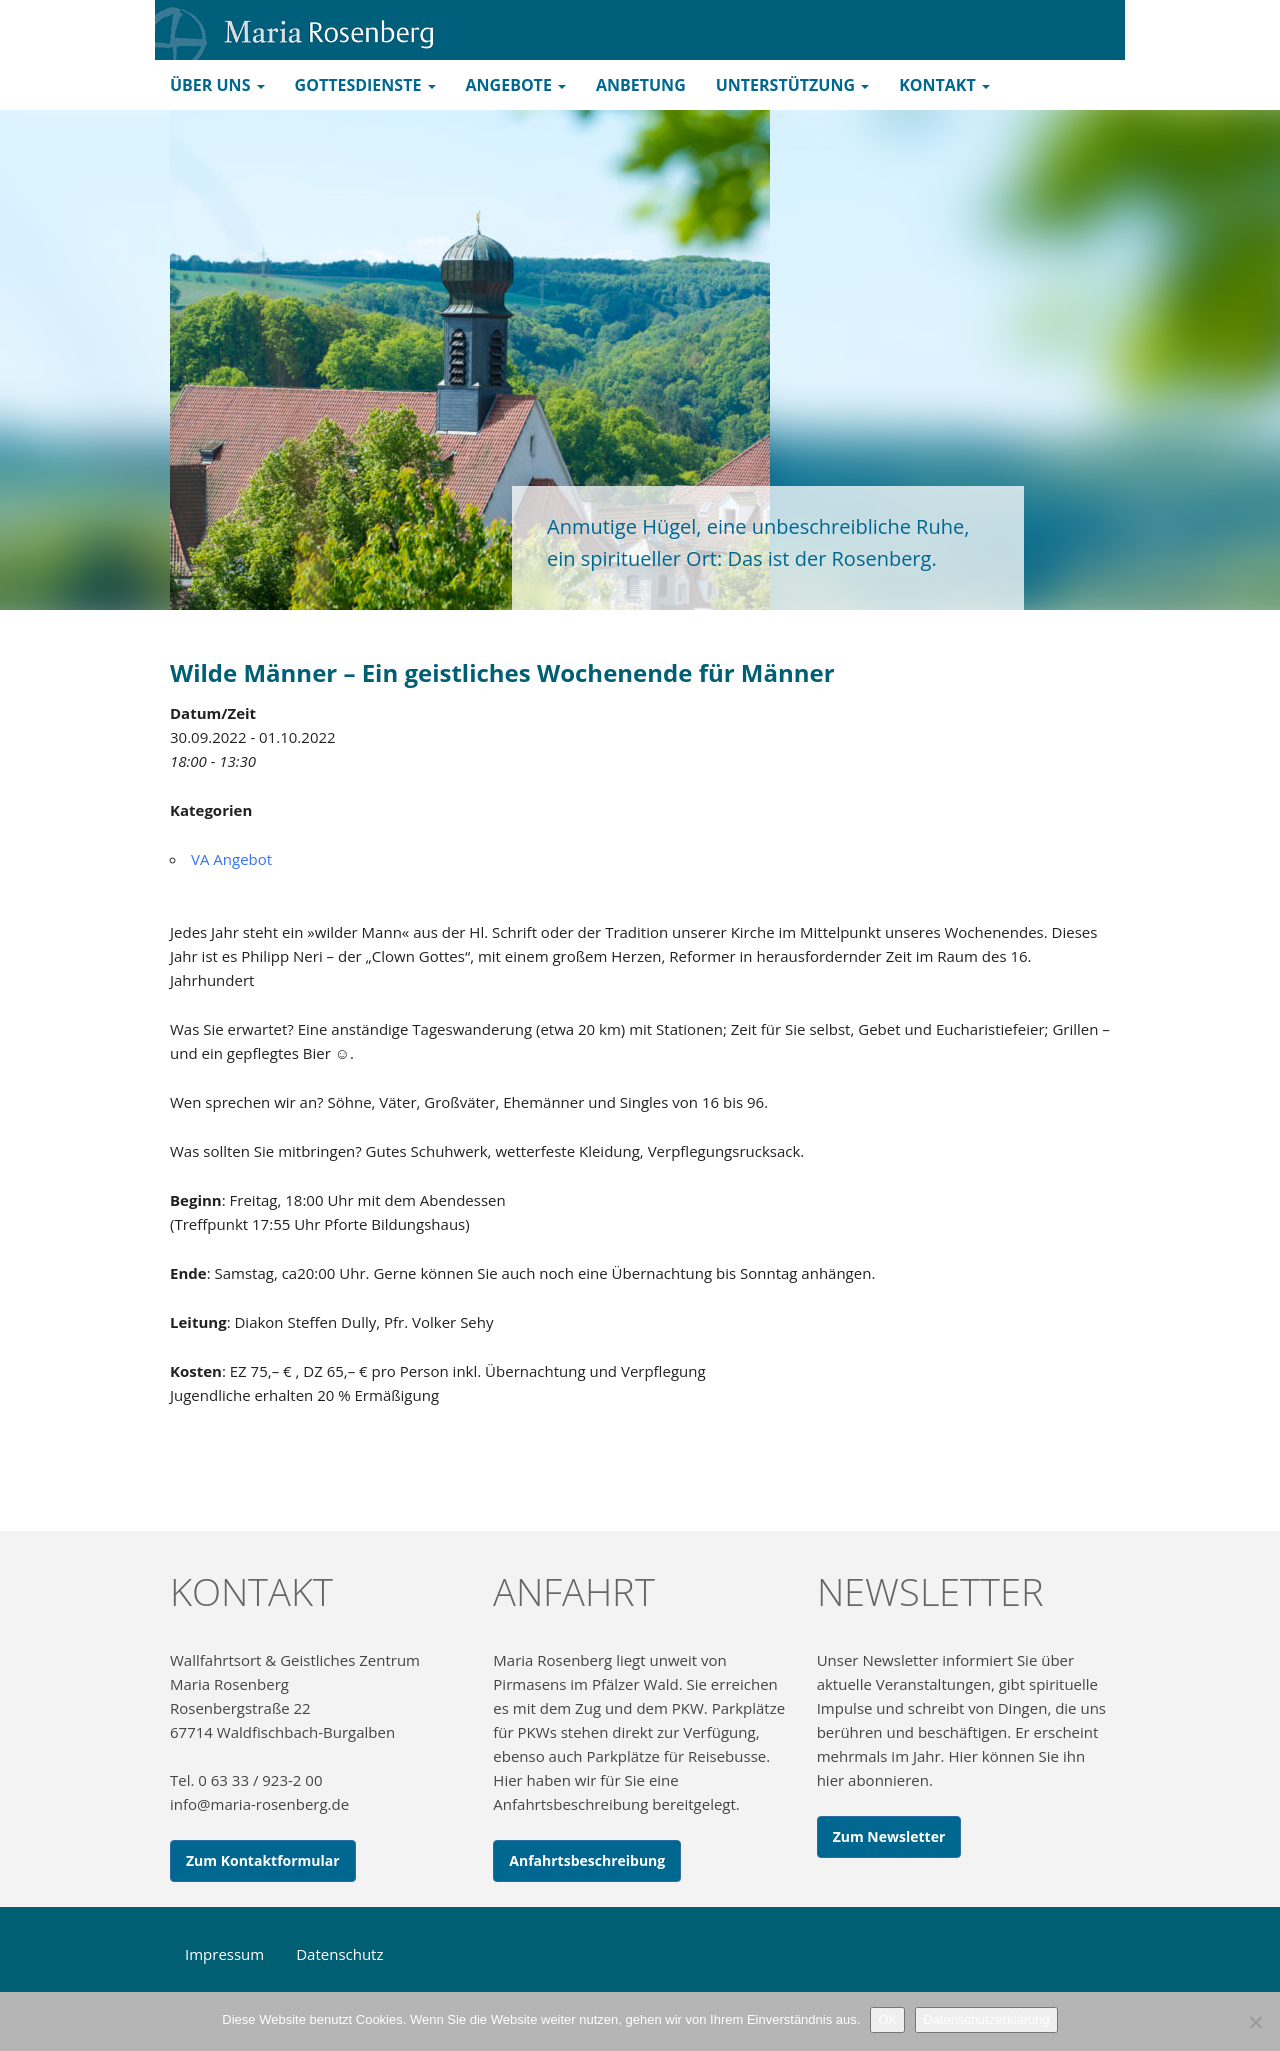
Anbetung (641, 85)
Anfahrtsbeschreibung (587, 1860)
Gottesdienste (365, 85)
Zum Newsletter (889, 1836)
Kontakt (944, 85)
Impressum (224, 1954)
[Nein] (1255, 2022)
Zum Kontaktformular (263, 1860)
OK (887, 2019)
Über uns (217, 85)
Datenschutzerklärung (986, 2019)
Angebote (516, 85)
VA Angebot (231, 859)
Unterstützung (792, 85)
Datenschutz (339, 1954)
